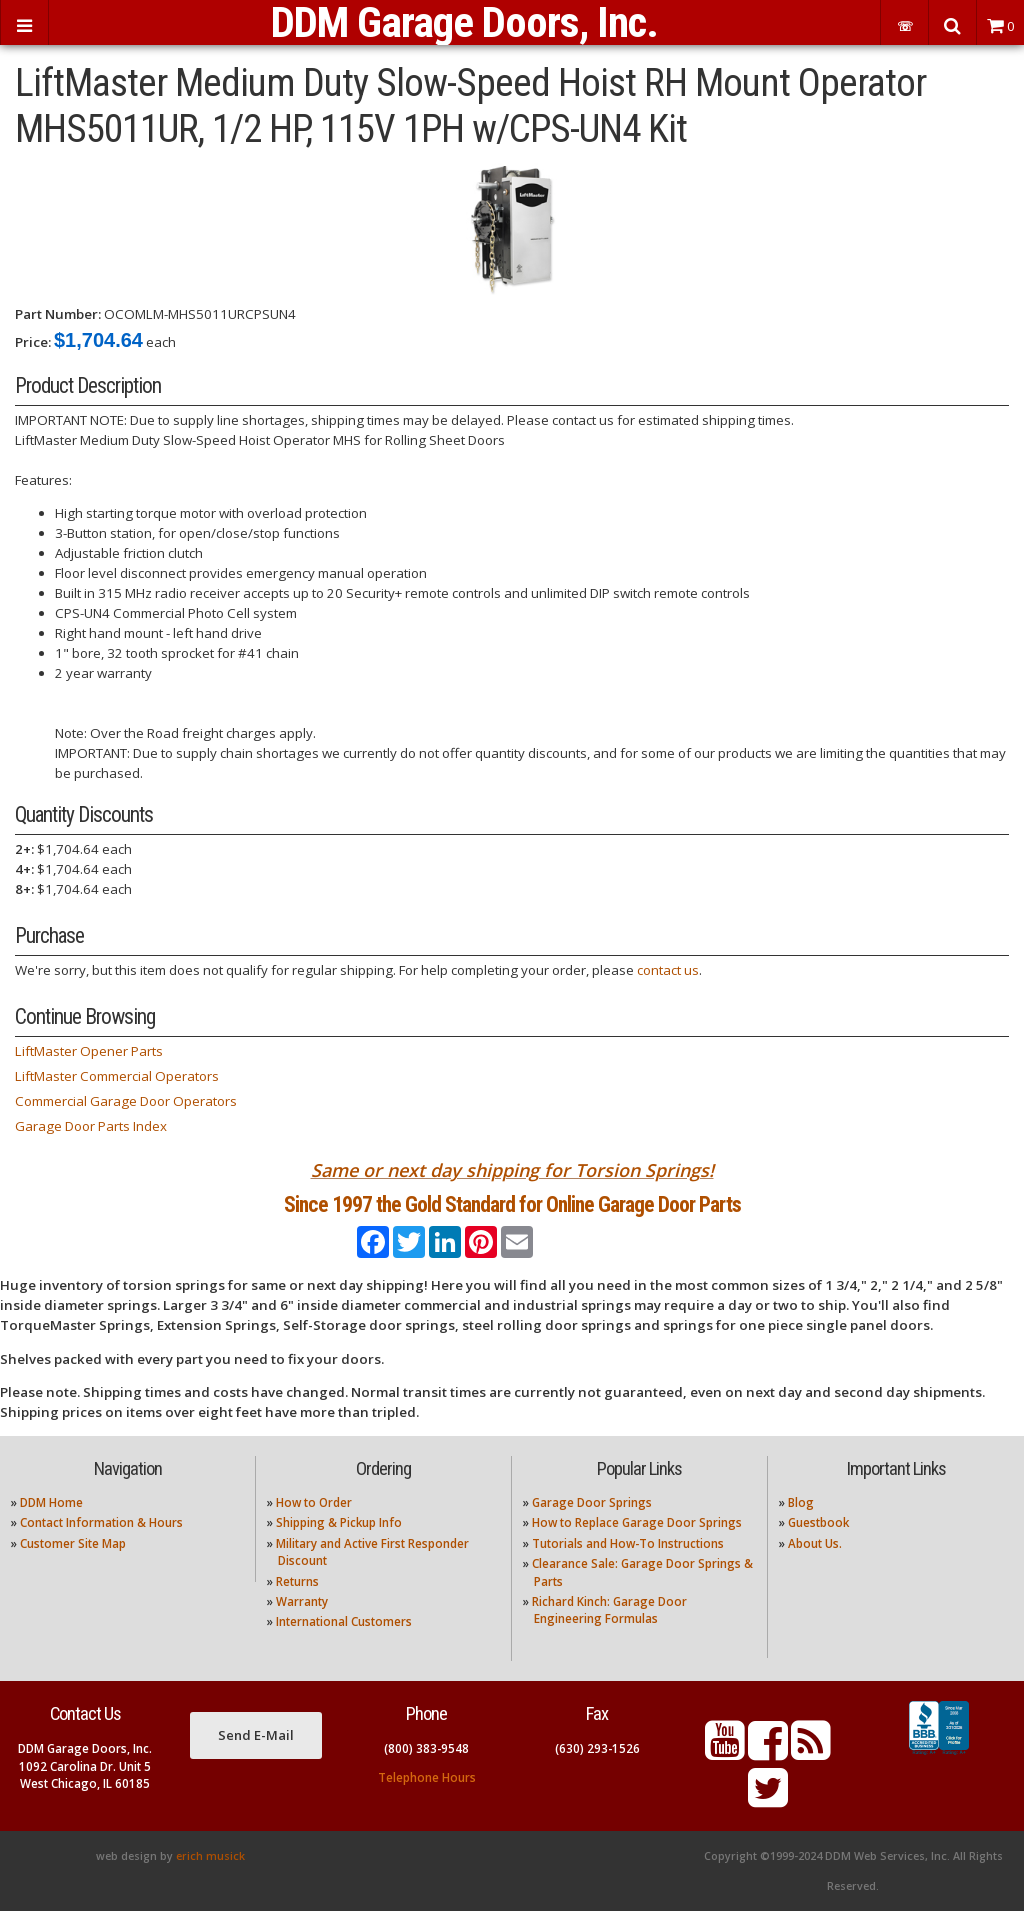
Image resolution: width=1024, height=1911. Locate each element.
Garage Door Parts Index (91, 1126)
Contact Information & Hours (101, 1522)
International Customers (344, 1621)
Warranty (302, 1601)
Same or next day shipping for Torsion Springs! (512, 1170)
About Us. (815, 1543)
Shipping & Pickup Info (339, 1522)
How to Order (314, 1502)
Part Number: (58, 314)
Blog (801, 1502)
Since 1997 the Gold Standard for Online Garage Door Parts (512, 1204)
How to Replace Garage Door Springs (637, 1522)
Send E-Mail (256, 1735)
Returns (297, 1581)
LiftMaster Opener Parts (89, 1051)
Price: (33, 342)
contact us (668, 970)
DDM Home (51, 1502)
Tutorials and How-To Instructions (628, 1543)
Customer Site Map (73, 1543)
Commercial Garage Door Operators (126, 1101)
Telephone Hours (427, 1777)
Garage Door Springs (592, 1502)
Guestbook (818, 1522)
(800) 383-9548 (426, 1748)
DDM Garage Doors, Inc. (464, 22)
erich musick (210, 1856)
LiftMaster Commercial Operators (117, 1076)
